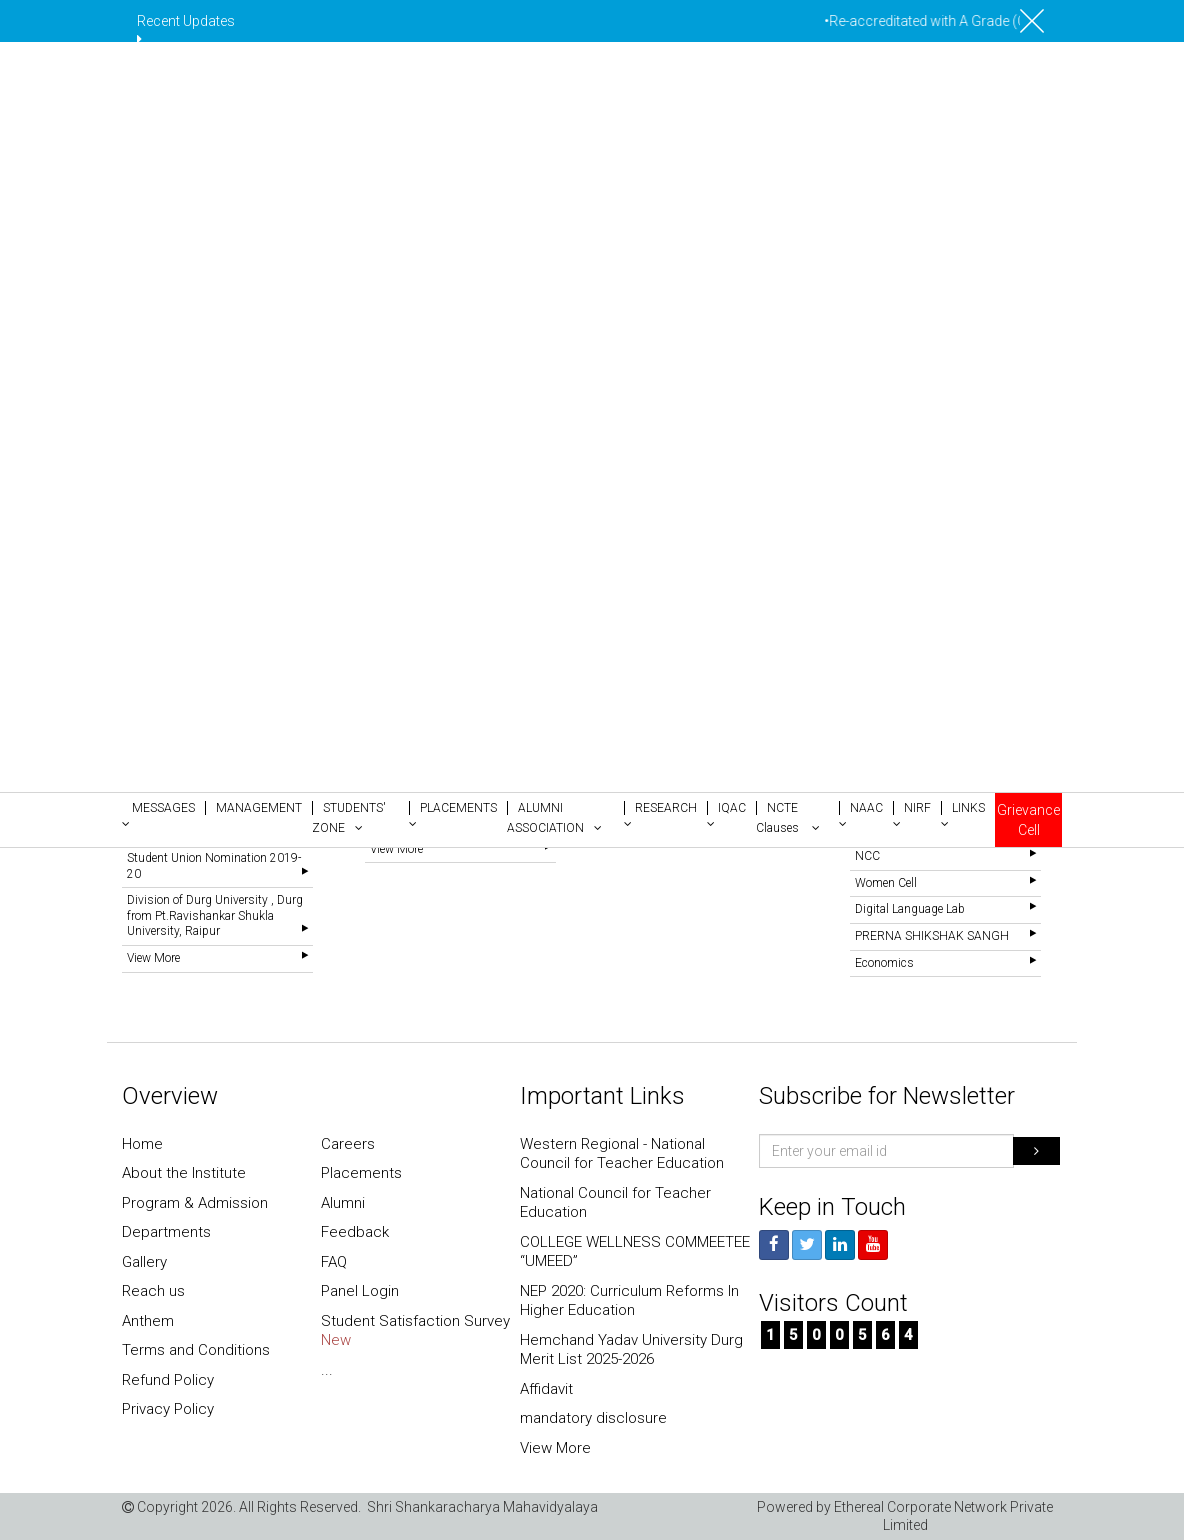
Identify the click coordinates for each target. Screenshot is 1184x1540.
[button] (163, 814)
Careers (348, 1144)
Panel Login (360, 1291)
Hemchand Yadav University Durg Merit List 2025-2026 (631, 1350)
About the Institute (184, 1173)
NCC (867, 856)
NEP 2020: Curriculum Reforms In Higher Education (629, 1301)
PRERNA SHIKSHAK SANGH (932, 936)
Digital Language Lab (910, 909)
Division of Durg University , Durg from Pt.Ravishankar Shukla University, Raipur (215, 915)
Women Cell (886, 883)
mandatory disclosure (593, 1418)
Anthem (148, 1321)
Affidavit (546, 1389)
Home (142, 1144)
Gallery (144, 1262)
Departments (166, 1232)
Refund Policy (168, 1380)
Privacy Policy (168, 1409)
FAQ (334, 1262)
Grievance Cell (1028, 820)
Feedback (355, 1232)
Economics (884, 963)
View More (153, 958)
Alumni (343, 1203)
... (327, 1370)
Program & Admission (195, 1203)
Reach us (153, 1291)
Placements (361, 1173)
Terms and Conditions (196, 1350)
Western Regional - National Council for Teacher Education (622, 1154)
